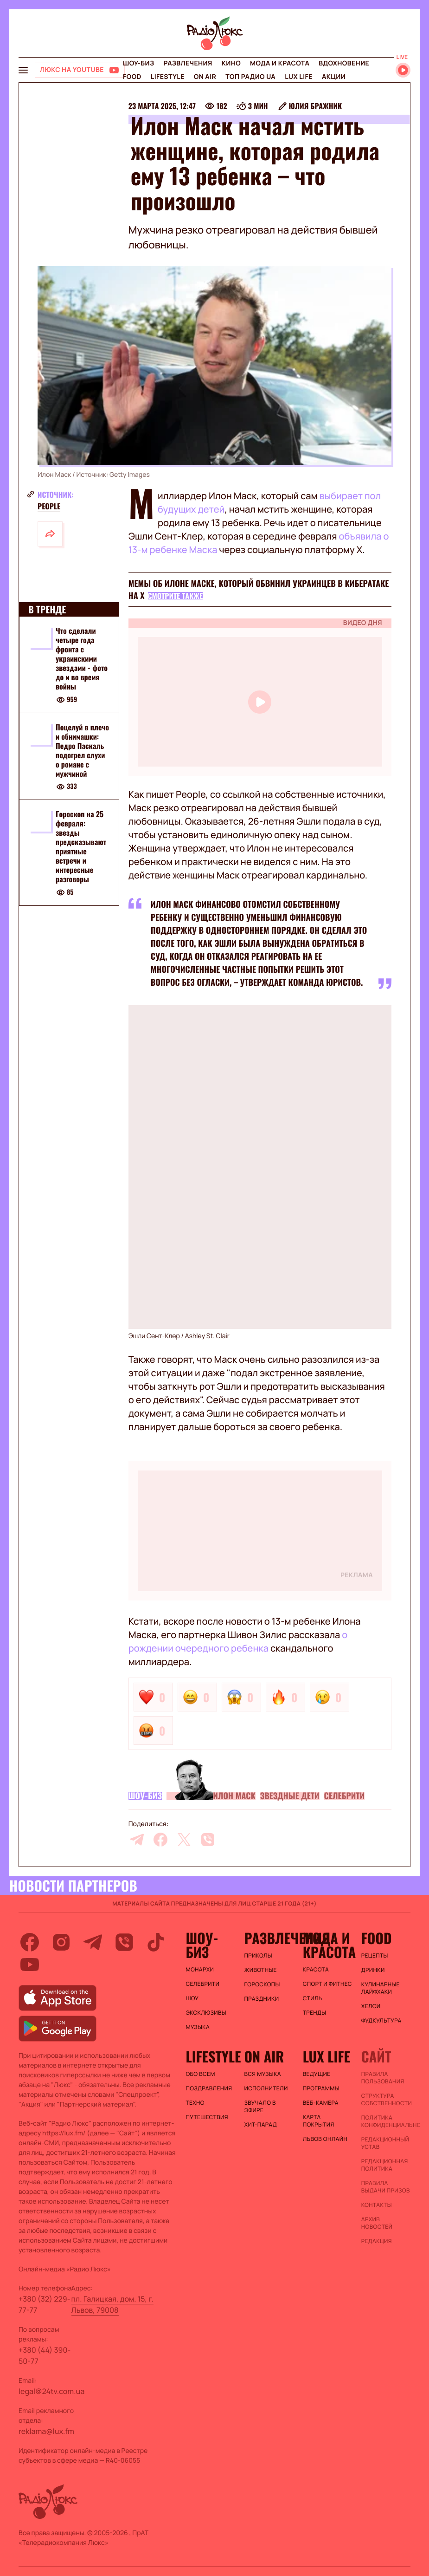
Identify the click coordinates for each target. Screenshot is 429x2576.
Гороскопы (262, 1984)
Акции (334, 76)
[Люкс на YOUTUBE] (80, 70)
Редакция (376, 2241)
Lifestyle (168, 76)
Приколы (258, 1955)
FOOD (132, 76)
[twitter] (184, 1839)
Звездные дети (290, 1796)
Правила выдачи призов (385, 2186)
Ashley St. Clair (207, 1336)
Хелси (371, 2006)
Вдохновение (344, 63)
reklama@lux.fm (46, 2431)
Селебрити (344, 1796)
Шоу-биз (138, 63)
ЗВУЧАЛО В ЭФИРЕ (260, 2106)
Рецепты (374, 1955)
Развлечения (187, 63)
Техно (195, 2103)
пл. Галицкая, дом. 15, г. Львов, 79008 (112, 2304)
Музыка (198, 2027)
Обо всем (200, 2074)
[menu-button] (23, 70)
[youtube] (30, 1964)
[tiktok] (156, 1942)
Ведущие (317, 2074)
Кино (231, 63)
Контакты (376, 2205)
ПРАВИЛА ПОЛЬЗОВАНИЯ (382, 2077)
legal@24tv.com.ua (51, 2391)
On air (205, 76)
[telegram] (136, 1839)
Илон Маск (234, 1796)
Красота (316, 1969)
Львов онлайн (325, 2139)
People (49, 506)
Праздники (261, 1999)
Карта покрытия (318, 2121)
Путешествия (207, 2117)
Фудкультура (381, 2020)
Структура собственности (385, 2099)
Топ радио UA (250, 76)
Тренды (315, 2013)
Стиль (312, 1998)
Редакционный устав (385, 2143)
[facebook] (160, 1839)
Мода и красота (279, 63)
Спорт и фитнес (327, 1984)
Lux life (299, 76)
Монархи (200, 1969)
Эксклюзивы (206, 2013)
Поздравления (209, 2088)
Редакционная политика (384, 2165)
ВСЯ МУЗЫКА (262, 2074)
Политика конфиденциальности (385, 2121)
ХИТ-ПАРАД (260, 2124)
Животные (260, 1970)
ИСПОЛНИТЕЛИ (266, 2088)
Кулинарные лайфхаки (380, 1988)
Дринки (373, 1970)
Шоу (192, 1998)
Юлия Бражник (315, 106)
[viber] (207, 1839)
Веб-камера (321, 2103)
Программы (321, 2088)
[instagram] (61, 1942)
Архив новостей (376, 2223)
